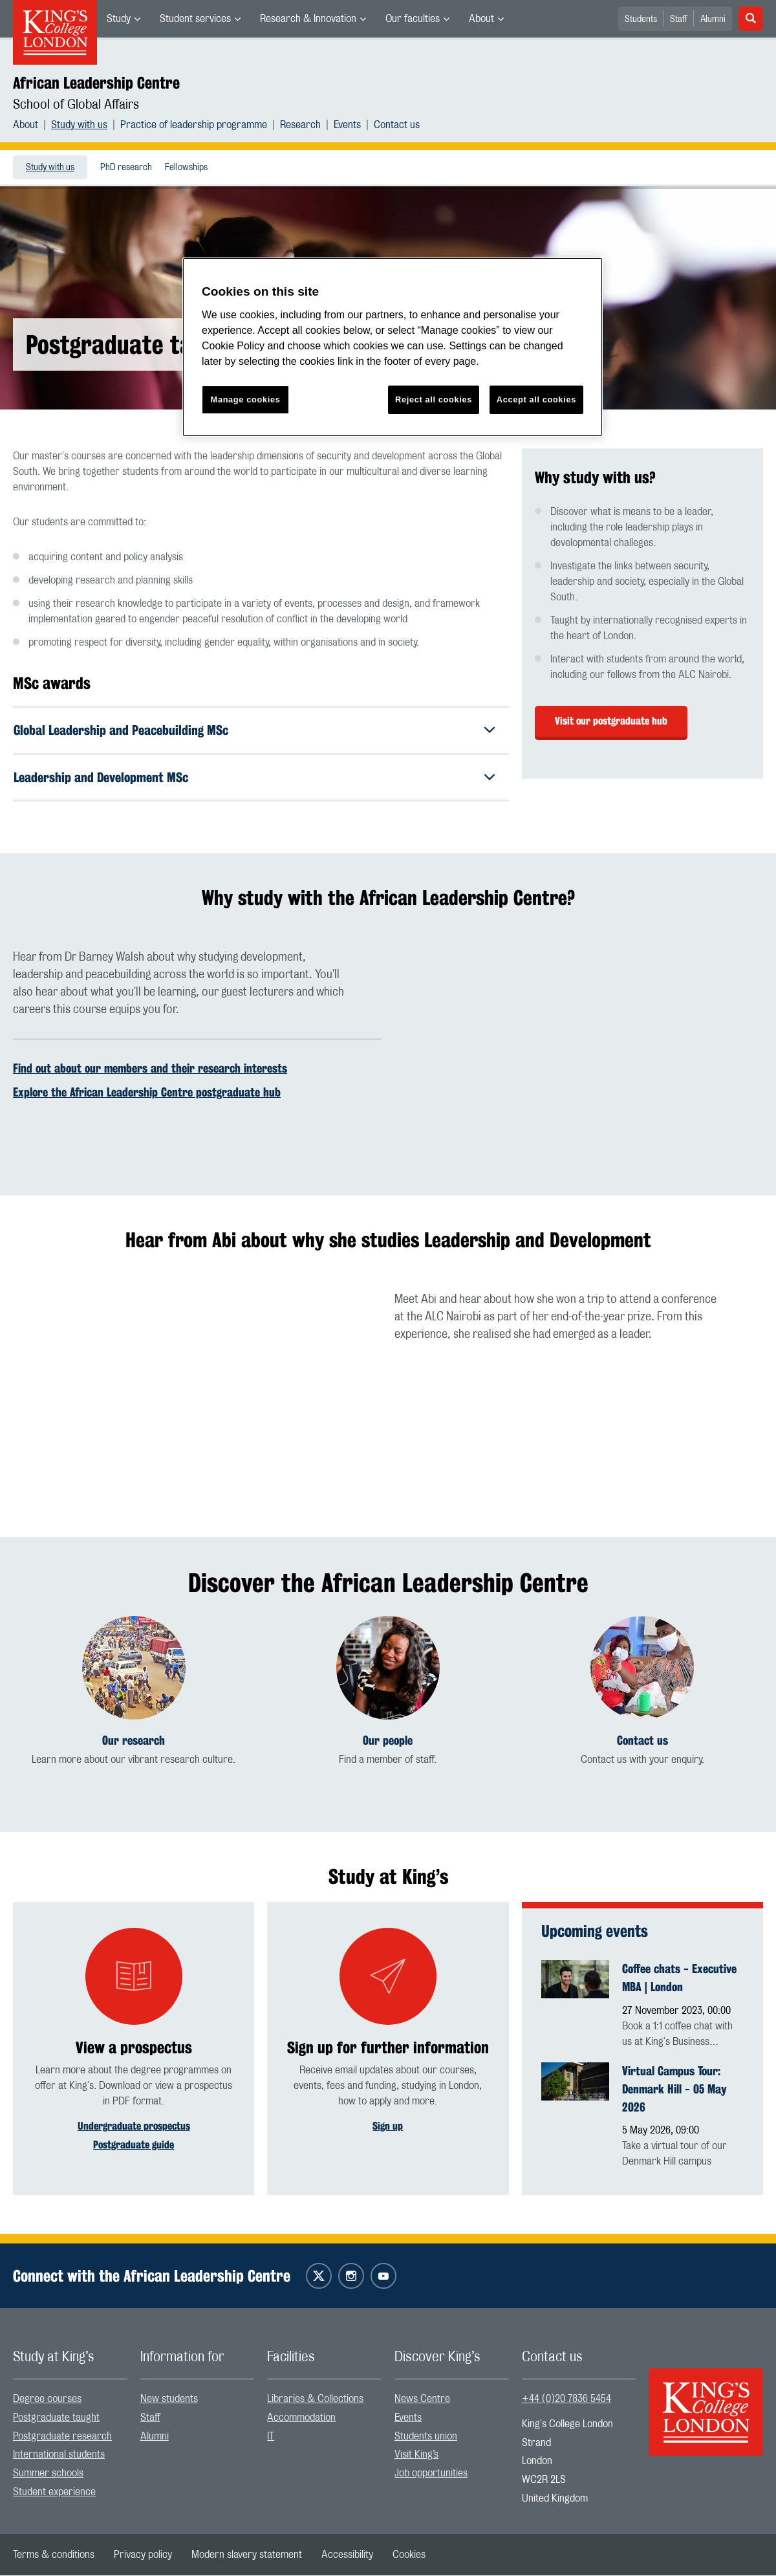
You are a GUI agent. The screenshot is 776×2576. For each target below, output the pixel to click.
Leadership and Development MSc (101, 777)
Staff (678, 19)
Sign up (387, 2126)
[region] (392, 347)
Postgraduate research (62, 2437)
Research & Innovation (308, 19)
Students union (425, 2437)
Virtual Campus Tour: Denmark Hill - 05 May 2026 (674, 2089)
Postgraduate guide (133, 2145)
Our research (133, 1741)
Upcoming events (594, 1932)
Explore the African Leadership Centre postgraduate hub (147, 1092)
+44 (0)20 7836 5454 (566, 2399)
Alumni (713, 19)
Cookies (409, 2555)
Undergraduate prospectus (134, 2126)
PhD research (126, 167)
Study (119, 19)
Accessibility (347, 2555)
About (481, 19)
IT (270, 2437)
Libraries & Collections (315, 2399)
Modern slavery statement (246, 2555)
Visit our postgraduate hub (611, 721)
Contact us (397, 125)
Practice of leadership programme (193, 125)
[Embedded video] (578, 1053)
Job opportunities (431, 2474)
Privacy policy (143, 2555)
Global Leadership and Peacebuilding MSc (121, 730)
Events (347, 125)
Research (300, 125)
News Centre (422, 2399)
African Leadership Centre (96, 83)
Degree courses (47, 2399)
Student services (195, 19)
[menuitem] (123, 19)
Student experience (54, 2492)
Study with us (79, 125)
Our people (388, 1741)
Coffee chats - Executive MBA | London (679, 1978)
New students (169, 2399)
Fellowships (186, 167)
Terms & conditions (53, 2555)
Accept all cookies (536, 399)
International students (59, 2455)
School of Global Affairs (76, 104)
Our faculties (412, 19)
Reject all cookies (433, 399)
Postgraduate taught (56, 2418)
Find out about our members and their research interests (150, 1068)
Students (641, 19)
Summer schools (48, 2474)
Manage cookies (246, 399)
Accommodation (301, 2418)
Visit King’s (416, 2455)
